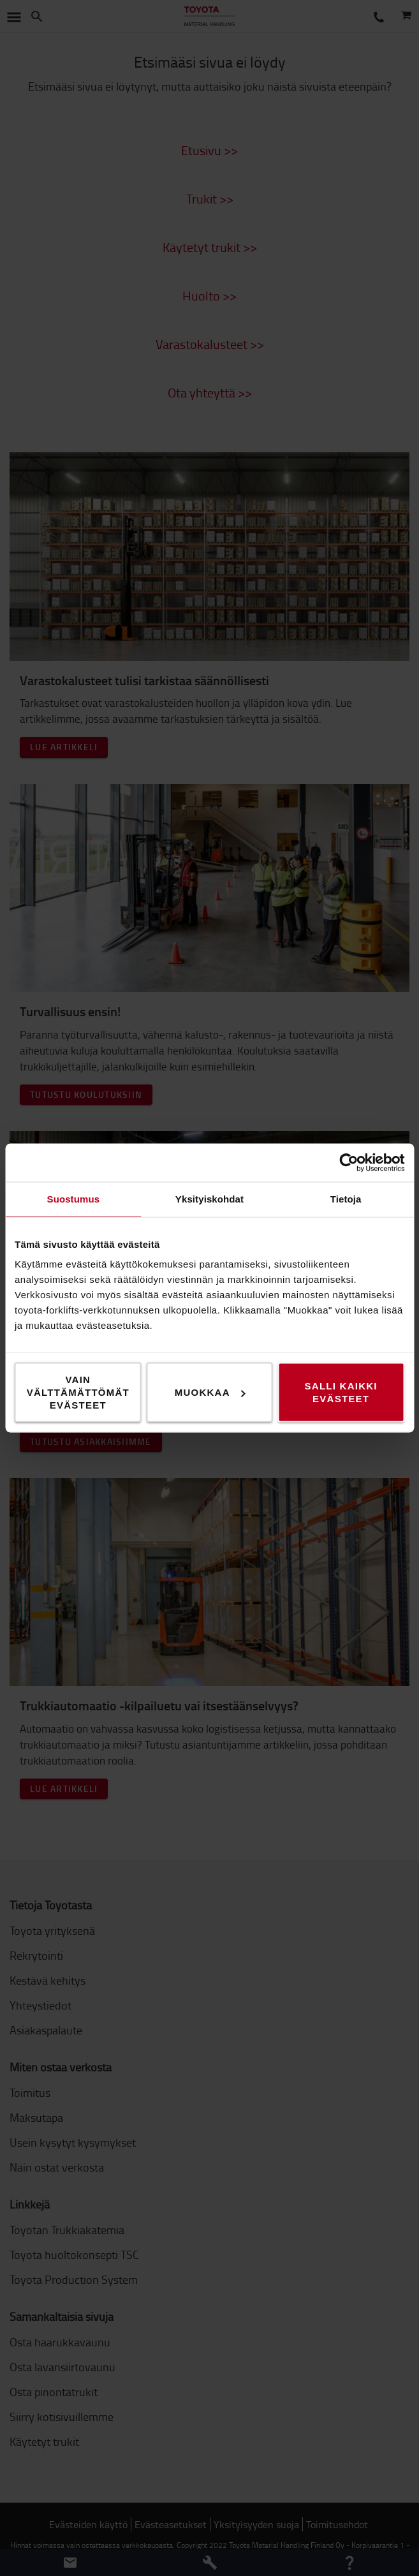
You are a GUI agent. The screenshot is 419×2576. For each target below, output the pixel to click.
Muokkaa (210, 1392)
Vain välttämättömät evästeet (78, 1392)
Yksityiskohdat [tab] (209, 1199)
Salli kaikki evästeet (341, 1392)
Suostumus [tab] (73, 1199)
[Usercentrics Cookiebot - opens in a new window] (348, 1163)
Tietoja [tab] (346, 1199)
